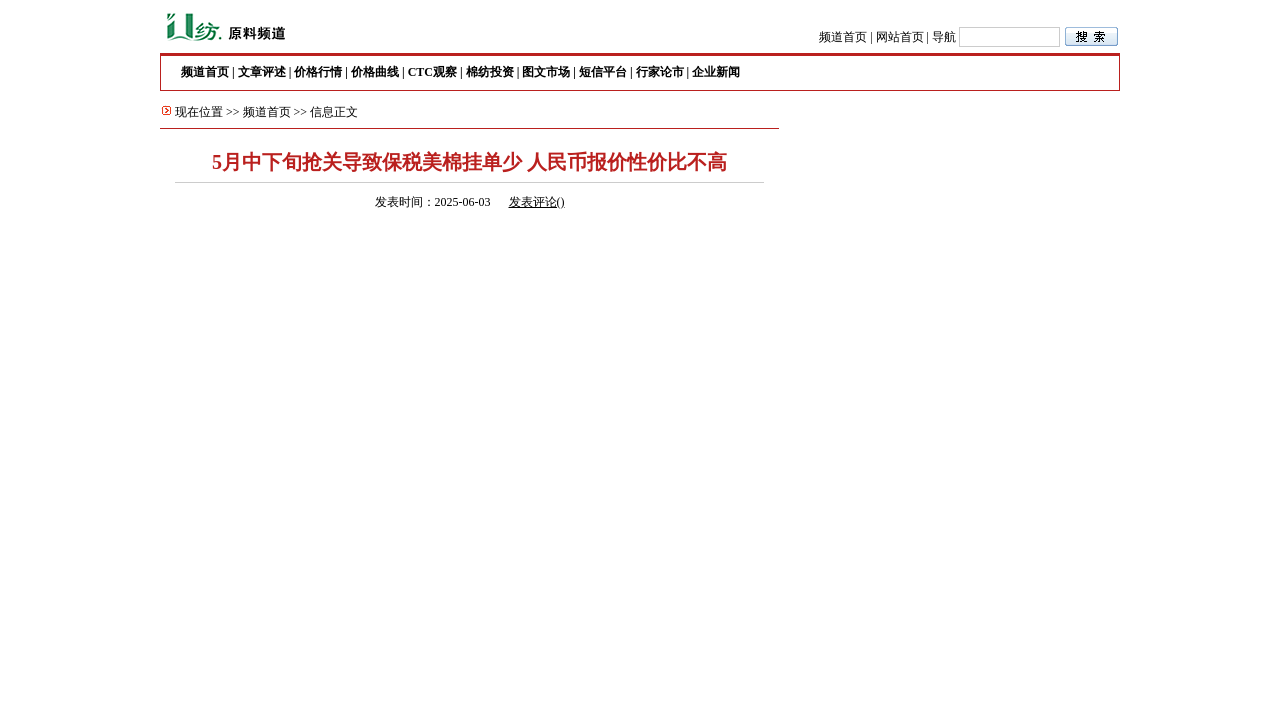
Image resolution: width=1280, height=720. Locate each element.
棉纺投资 (490, 72)
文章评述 (262, 72)
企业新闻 (716, 72)
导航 (944, 37)
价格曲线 (375, 72)
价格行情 (318, 72)
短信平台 (603, 72)
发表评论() (537, 202)
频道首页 (843, 37)
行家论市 (660, 72)
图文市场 (546, 72)
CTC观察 (432, 72)
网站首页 (900, 37)
